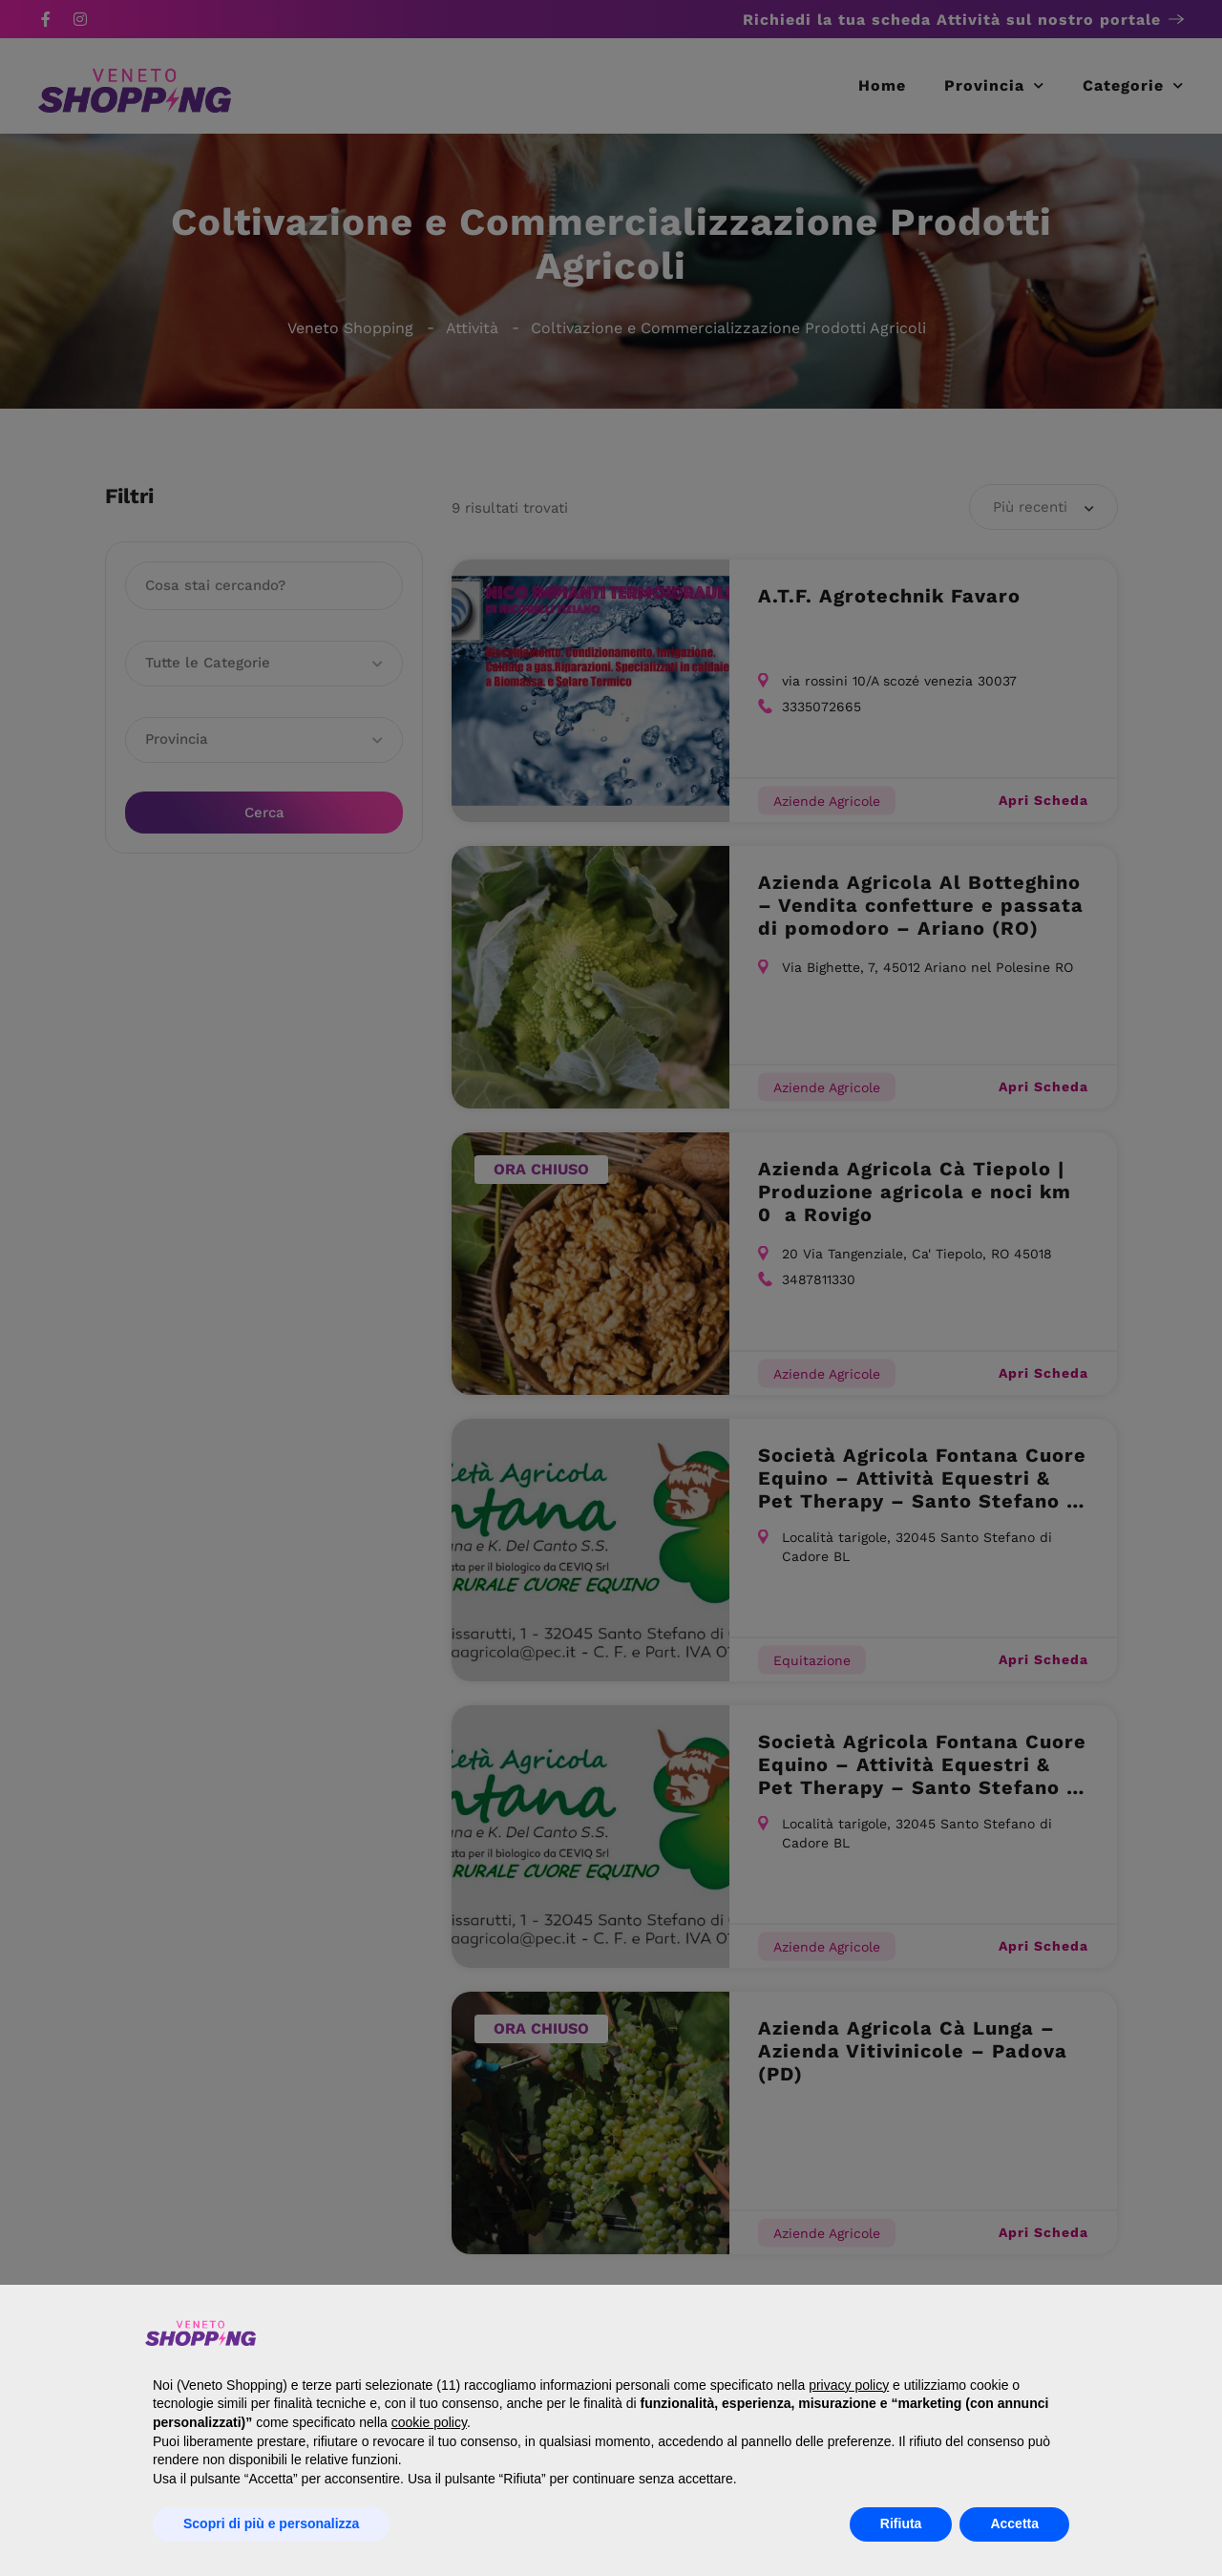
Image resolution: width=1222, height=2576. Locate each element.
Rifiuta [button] (901, 2523)
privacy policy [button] (849, 2385)
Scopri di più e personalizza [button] (271, 2523)
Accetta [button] (1014, 2523)
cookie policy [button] (429, 2422)
